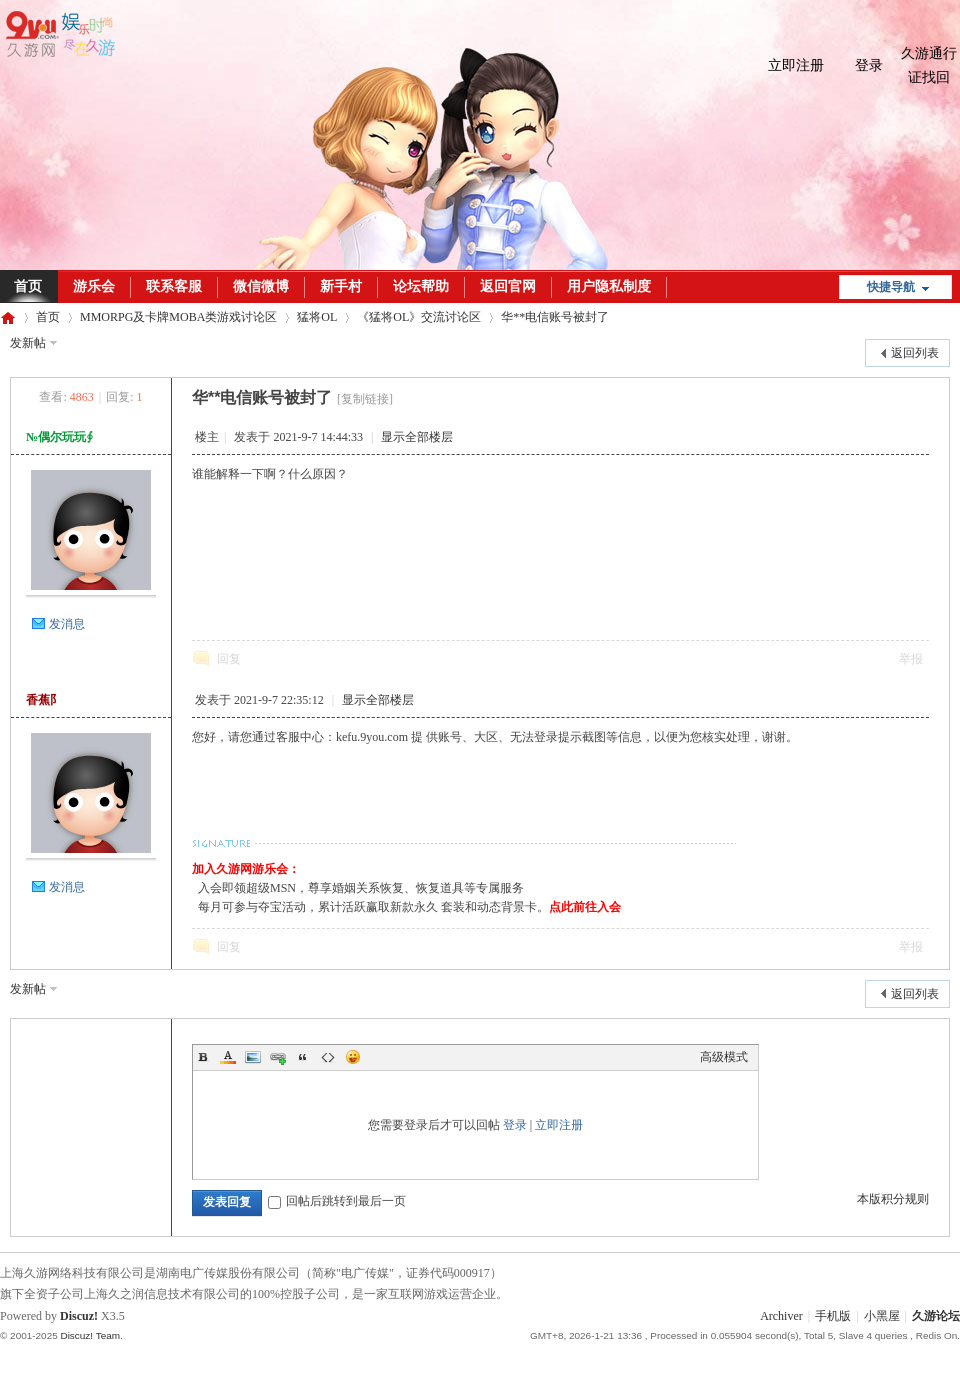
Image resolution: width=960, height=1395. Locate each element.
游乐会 (94, 286)
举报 (911, 659)
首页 (48, 317)
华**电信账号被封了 (555, 317)
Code (328, 1057)
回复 (229, 659)
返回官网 (508, 286)
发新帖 (28, 343)
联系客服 (174, 286)
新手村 (341, 286)
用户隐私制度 (609, 286)
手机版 (833, 1316)
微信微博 (261, 286)
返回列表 (915, 353)
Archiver (781, 1316)
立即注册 (796, 65)
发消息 (67, 624)
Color (228, 1057)
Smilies (353, 1057)
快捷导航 (891, 287)
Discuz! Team (90, 1335)
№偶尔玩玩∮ (59, 437)
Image (253, 1057)
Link (278, 1057)
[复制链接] (365, 399)
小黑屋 (882, 1316)
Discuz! (79, 1316)
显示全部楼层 (417, 437)
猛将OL (317, 317)
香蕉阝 (44, 700)
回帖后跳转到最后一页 (337, 1201)
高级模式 (724, 1057)
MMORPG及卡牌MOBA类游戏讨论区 (178, 317)
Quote (303, 1057)
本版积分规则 (893, 1199)
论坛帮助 (421, 286)
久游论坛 (8, 317)
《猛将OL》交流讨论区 (419, 317)
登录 (869, 65)
